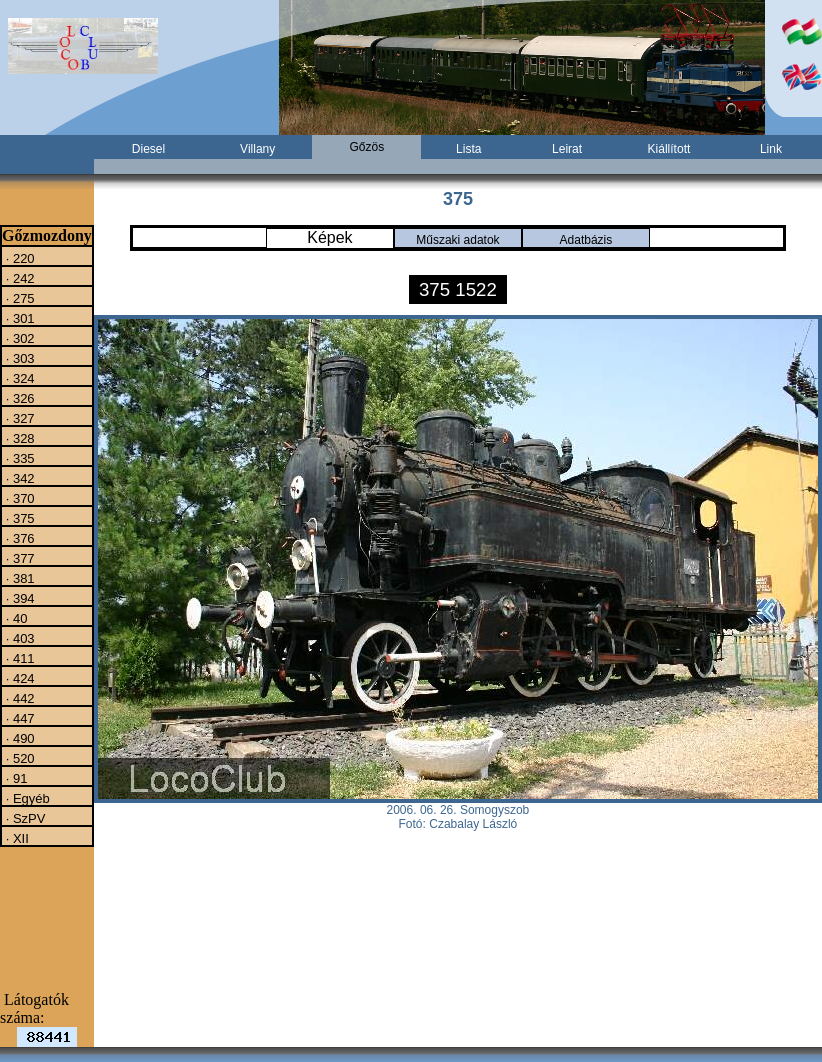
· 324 (18, 378)
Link (771, 149)
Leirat (567, 149)
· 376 (18, 538)
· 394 (18, 598)
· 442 (18, 698)
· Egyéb (26, 798)
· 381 (18, 578)
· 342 (18, 478)
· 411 (18, 658)
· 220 (18, 258)
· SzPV (23, 818)
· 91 (14, 778)
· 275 (18, 298)
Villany (257, 149)
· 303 (18, 358)
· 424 (18, 678)
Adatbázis (586, 240)
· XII (15, 838)
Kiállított (669, 149)
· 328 (18, 438)
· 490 (18, 738)
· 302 (18, 338)
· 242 (18, 278)
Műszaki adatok (457, 240)
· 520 (18, 758)
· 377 (18, 558)
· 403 (18, 638)
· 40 (14, 618)
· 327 (18, 418)
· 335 (18, 458)
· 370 (18, 498)
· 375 (18, 518)
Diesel (148, 149)
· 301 (18, 318)
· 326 (18, 398)
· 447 (18, 718)
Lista (468, 149)
